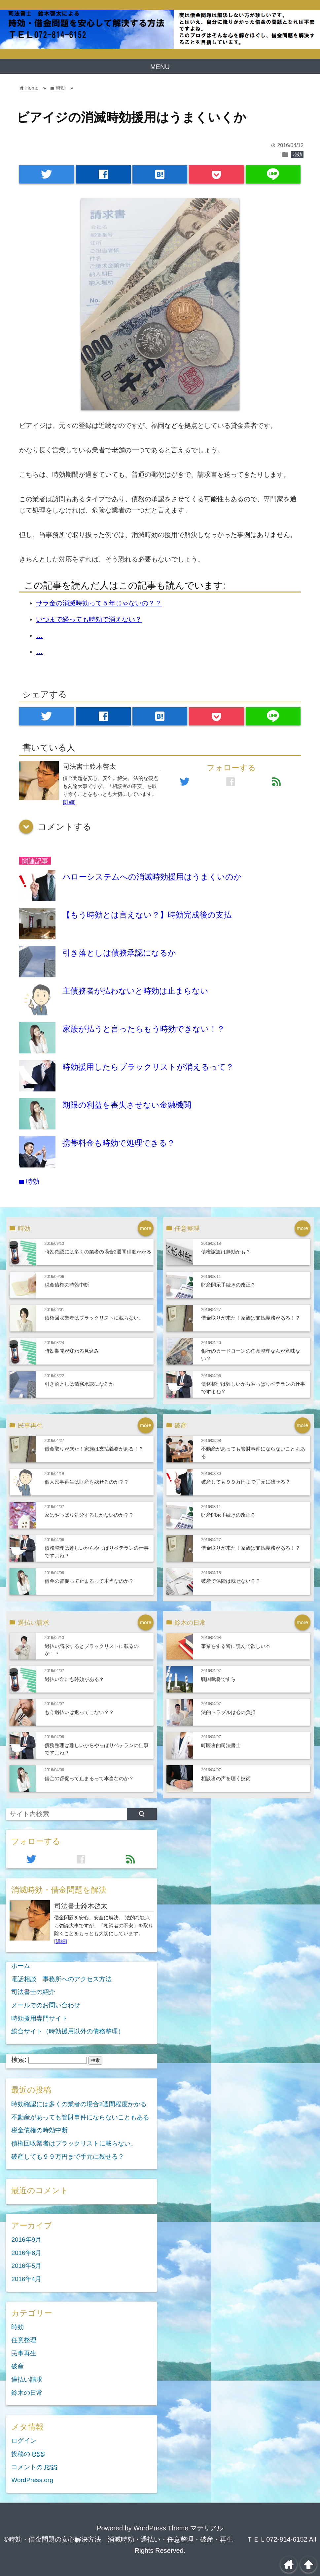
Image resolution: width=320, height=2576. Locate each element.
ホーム (20, 1965)
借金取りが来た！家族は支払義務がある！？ (250, 1318)
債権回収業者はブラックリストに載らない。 (94, 1318)
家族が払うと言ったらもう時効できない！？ (143, 1028)
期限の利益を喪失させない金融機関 (126, 1104)
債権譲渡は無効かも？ (226, 1251)
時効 (297, 154)
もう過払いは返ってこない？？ (79, 1712)
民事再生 (23, 2353)
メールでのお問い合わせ (45, 2005)
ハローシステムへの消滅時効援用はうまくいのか (152, 876)
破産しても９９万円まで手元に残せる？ (245, 1482)
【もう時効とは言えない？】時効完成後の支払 (146, 914)
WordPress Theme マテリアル (178, 2528)
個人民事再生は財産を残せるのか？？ (87, 1482)
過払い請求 (27, 2379)
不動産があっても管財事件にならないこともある (80, 2117)
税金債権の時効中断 (67, 1285)
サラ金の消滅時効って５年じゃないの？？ (98, 603)
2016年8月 (26, 2252)
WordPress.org (32, 2479)
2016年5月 (26, 2265)
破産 (17, 2366)
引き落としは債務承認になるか (119, 952)
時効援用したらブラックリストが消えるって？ (148, 1066)
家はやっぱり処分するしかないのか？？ (89, 1515)
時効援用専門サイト (39, 2018)
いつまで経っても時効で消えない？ (89, 619)
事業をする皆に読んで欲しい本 (235, 1646)
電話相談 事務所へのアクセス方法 (61, 1979)
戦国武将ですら (218, 1679)
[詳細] (69, 802)
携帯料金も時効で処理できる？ (118, 1142)
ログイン (23, 2440)
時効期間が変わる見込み (72, 1351)
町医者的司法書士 (221, 1745)
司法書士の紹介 (33, 1991)
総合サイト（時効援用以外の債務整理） (67, 2031)
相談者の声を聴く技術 (226, 1778)
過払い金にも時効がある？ (74, 1679)
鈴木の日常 (27, 2392)
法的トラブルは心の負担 (228, 1712)
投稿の (28, 2453)
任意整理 (23, 2340)
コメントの (34, 2467)
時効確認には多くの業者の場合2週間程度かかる (98, 1251)
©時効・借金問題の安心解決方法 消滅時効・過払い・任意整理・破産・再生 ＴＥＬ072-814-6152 (155, 2539)
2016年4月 (26, 2278)
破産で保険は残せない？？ (231, 1581)
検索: (18, 2059)
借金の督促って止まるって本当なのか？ (89, 1581)
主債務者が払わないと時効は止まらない (135, 990)
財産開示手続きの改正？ (228, 1285)
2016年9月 (26, 2239)
